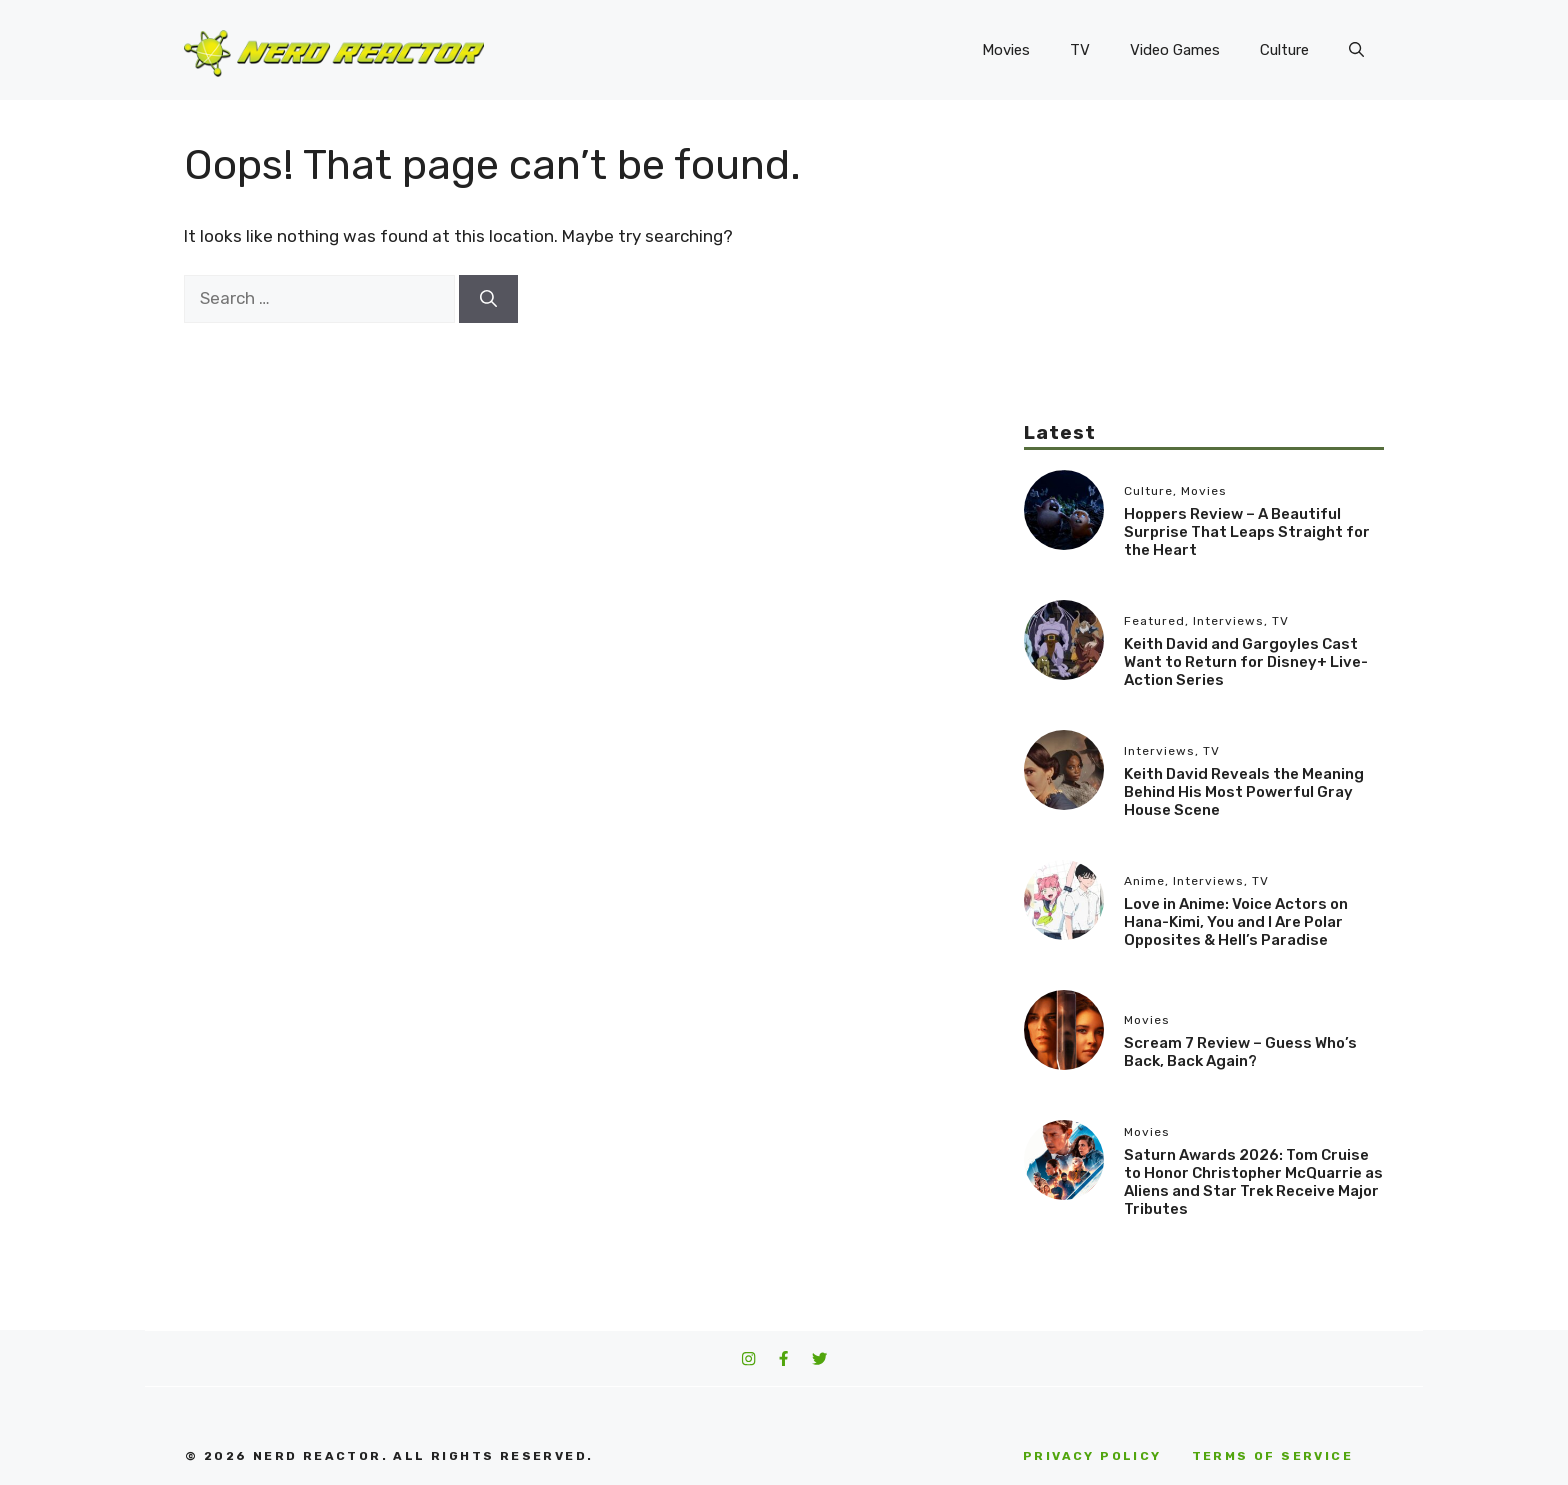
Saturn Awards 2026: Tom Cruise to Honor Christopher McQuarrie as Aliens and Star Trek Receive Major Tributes (1253, 1182)
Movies (1006, 50)
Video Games (1175, 50)
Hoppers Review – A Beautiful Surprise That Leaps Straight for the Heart (1247, 532)
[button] (1356, 50)
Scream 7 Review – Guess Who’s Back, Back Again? (1240, 1052)
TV (1080, 50)
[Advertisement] (1204, 280)
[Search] (488, 299)
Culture (1284, 50)
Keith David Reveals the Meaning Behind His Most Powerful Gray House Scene (1244, 792)
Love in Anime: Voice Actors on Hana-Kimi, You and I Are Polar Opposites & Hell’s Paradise (1236, 922)
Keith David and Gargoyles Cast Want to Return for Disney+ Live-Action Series (1246, 662)
